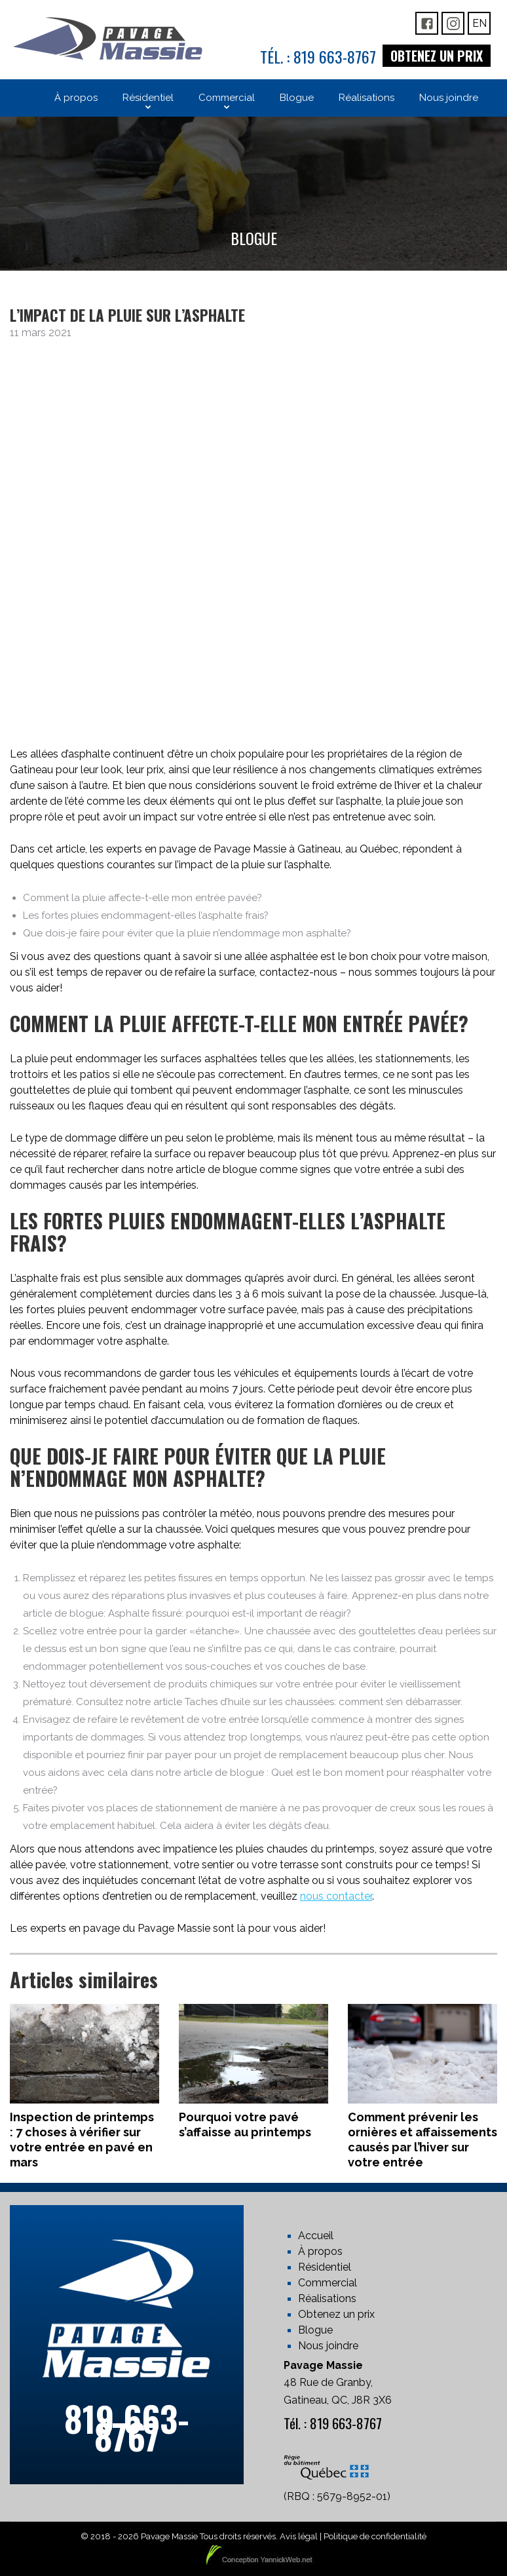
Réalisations (327, 2298)
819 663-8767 (126, 2427)
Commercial (327, 2283)
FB (427, 23)
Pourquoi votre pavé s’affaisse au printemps (245, 2124)
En (479, 23)
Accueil (315, 2235)
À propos (320, 2251)
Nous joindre (328, 2345)
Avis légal (299, 2536)
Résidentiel (324, 2267)
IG (453, 23)
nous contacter (336, 1896)
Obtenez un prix (436, 56)
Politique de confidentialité (375, 2536)
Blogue (315, 2330)
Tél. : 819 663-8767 (318, 56)
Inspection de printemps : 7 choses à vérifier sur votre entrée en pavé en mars (82, 2139)
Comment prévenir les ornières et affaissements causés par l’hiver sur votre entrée (422, 2139)
